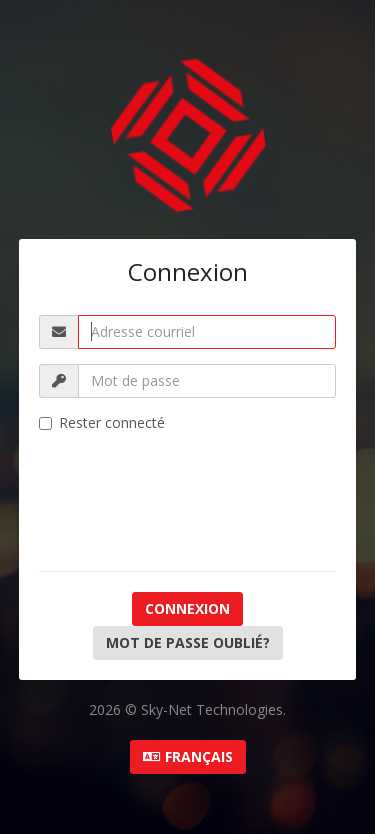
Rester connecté (102, 422)
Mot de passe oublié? (188, 642)
